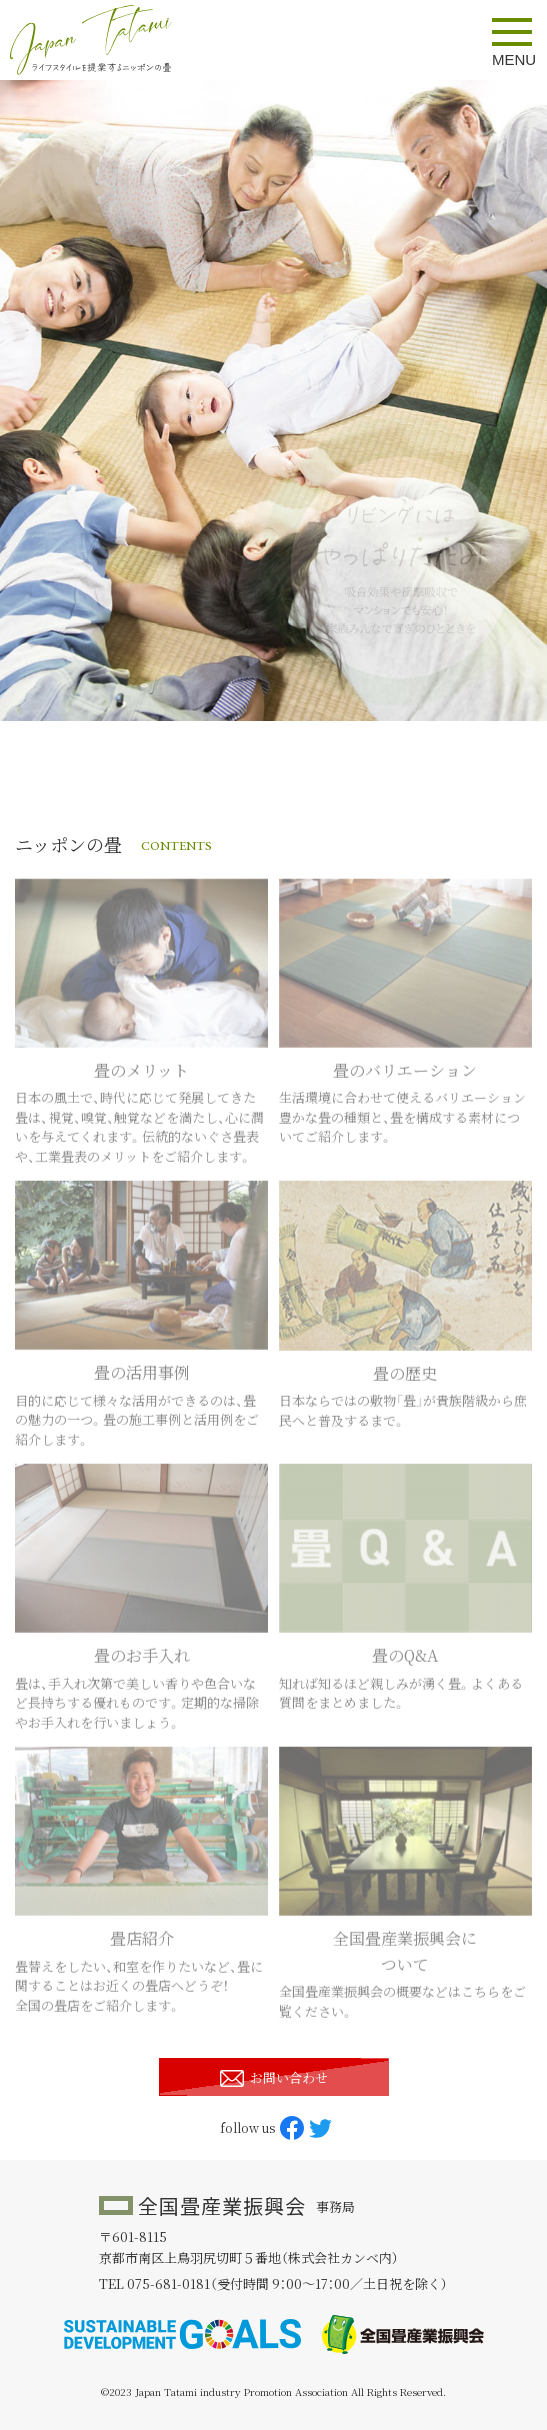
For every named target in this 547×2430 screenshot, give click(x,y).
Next (517, 401)
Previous (30, 401)
